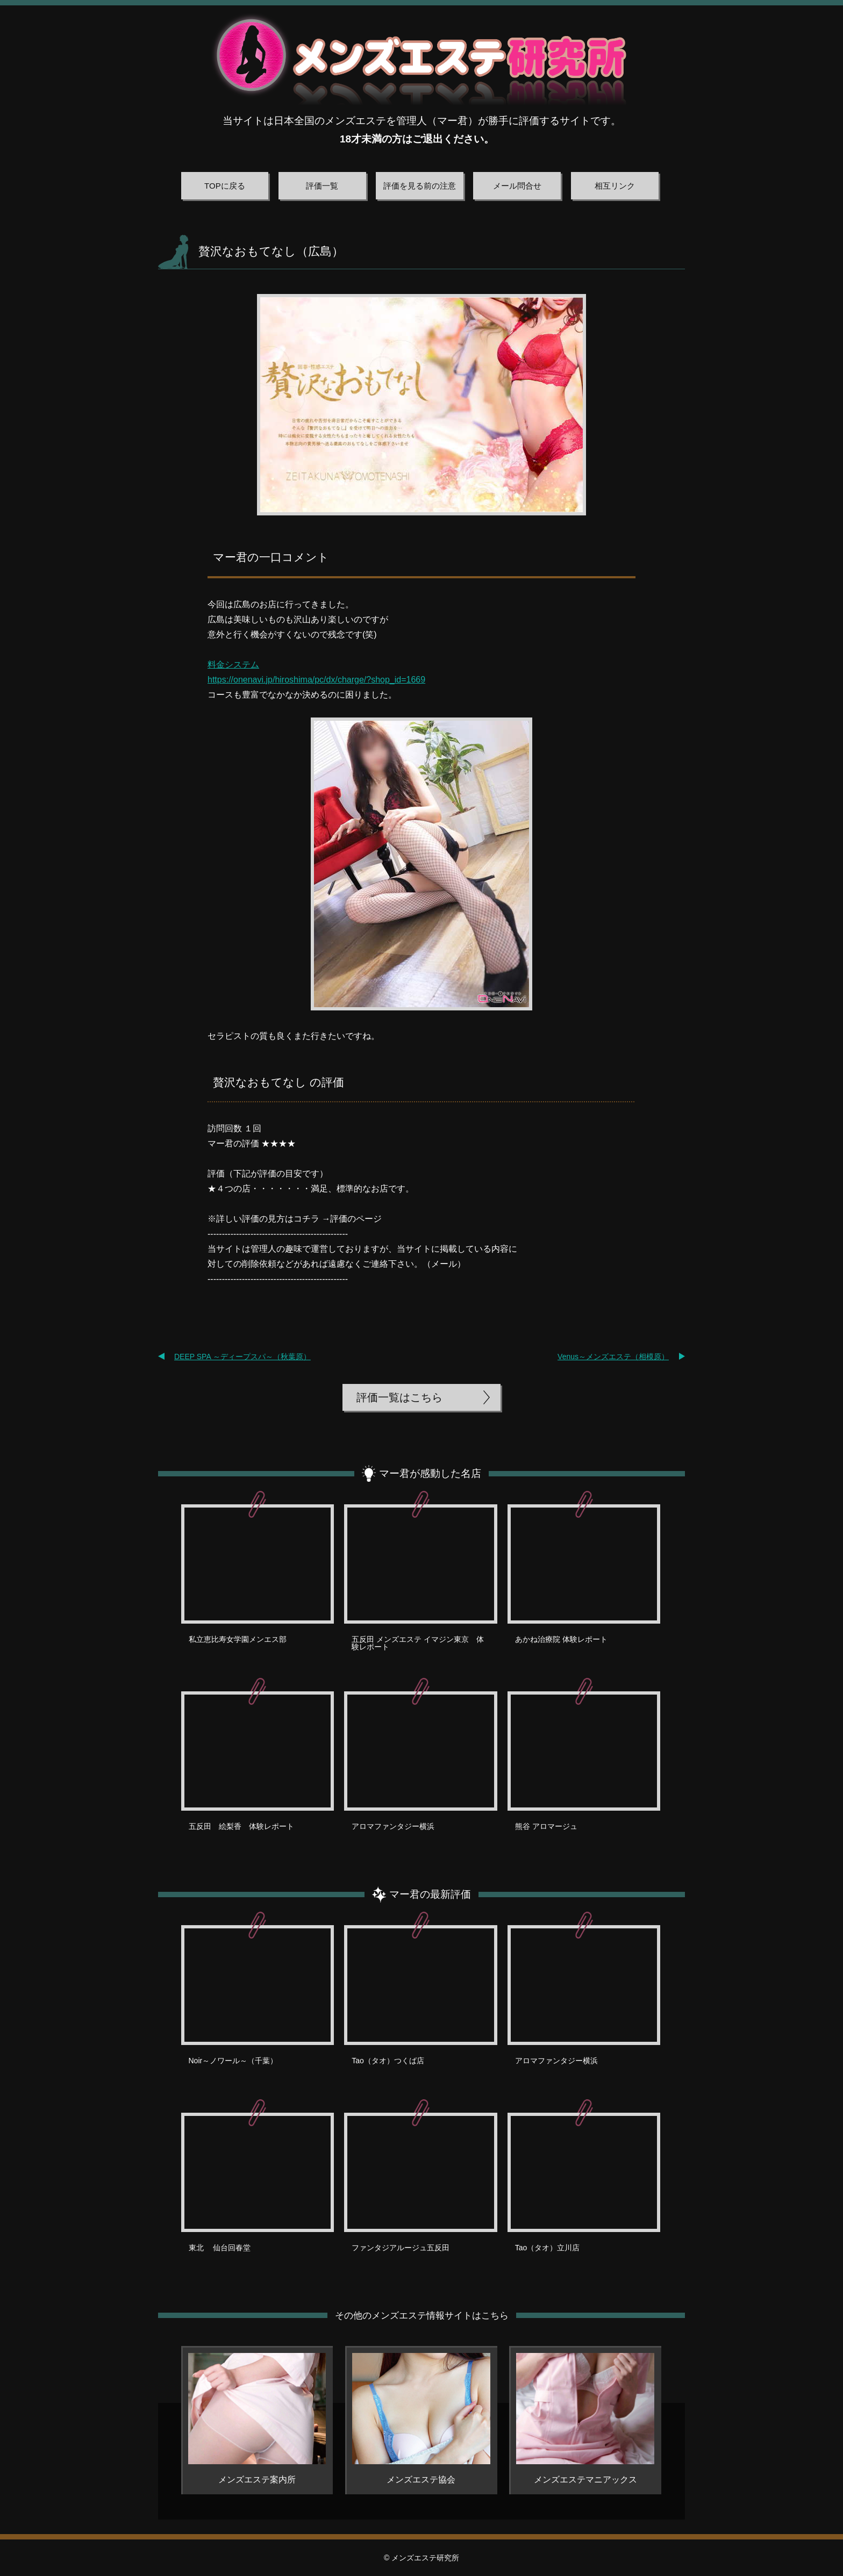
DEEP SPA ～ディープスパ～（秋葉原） (242, 1356)
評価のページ (356, 1218)
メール (444, 1263)
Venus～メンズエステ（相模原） (613, 1356)
